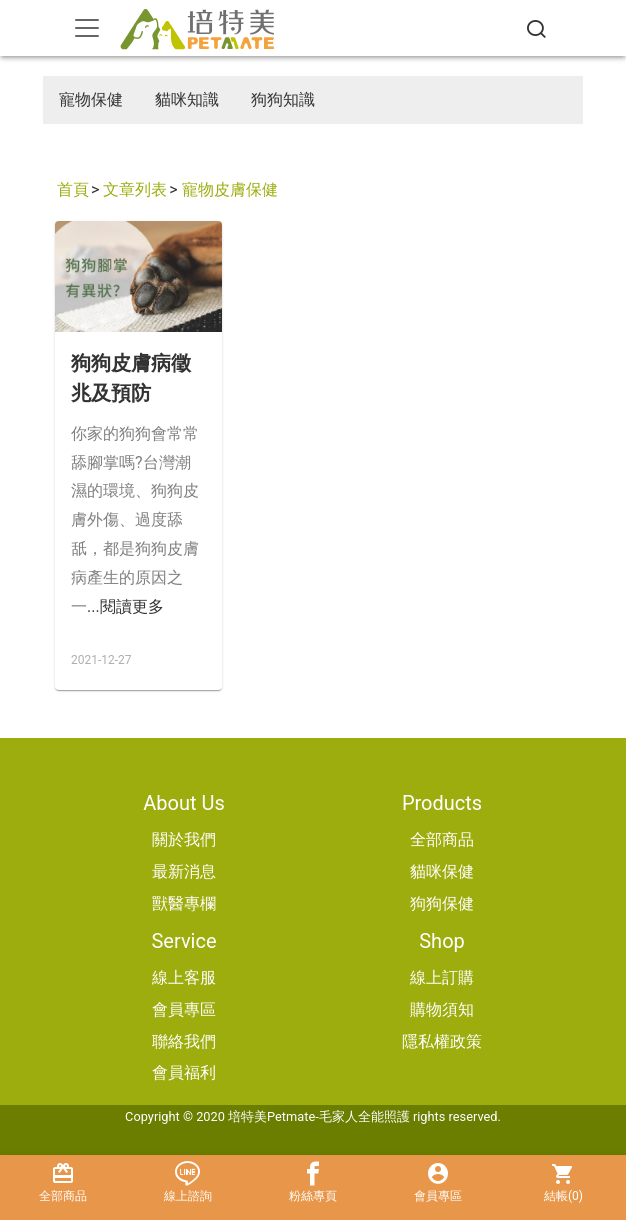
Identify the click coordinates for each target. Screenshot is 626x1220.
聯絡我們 (184, 1041)
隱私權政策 (442, 1041)
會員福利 (184, 1072)
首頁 (73, 189)
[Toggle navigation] (87, 28)
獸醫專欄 (184, 903)
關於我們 (184, 839)
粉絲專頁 (312, 1182)
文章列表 (135, 189)
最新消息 (184, 871)
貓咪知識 (187, 99)
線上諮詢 (187, 1182)
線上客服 (184, 977)
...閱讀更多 (125, 606)
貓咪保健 (442, 871)
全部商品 (442, 839)
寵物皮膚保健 (230, 189)
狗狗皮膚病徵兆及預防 (131, 378)
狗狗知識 (283, 99)
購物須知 (442, 1009)
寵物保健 (91, 99)
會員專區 (184, 1009)
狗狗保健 (442, 903)
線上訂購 (442, 977)
